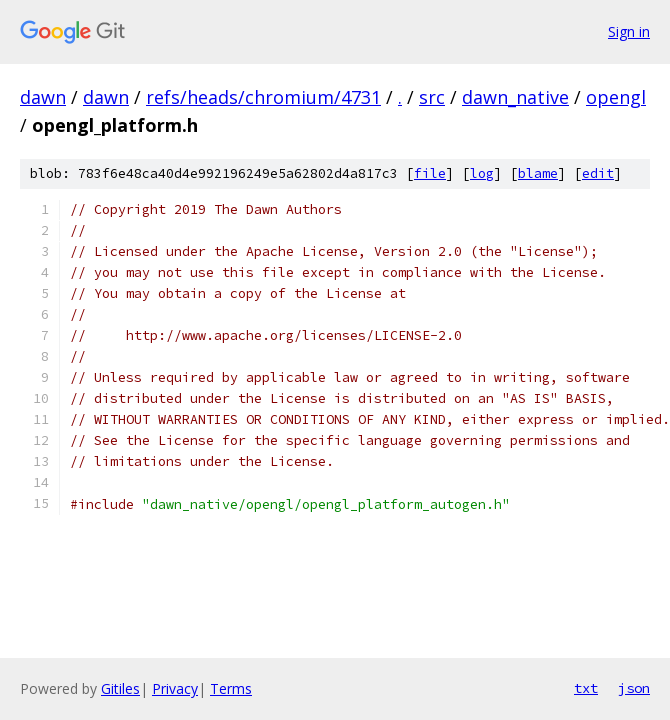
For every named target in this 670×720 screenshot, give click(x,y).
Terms (231, 688)
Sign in (629, 31)
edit (598, 173)
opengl (616, 97)
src (432, 97)
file (430, 173)
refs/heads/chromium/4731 (263, 97)
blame (538, 173)
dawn (43, 97)
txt (586, 688)
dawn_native (515, 97)
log (482, 173)
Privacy (175, 688)
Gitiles (120, 688)
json (634, 688)
